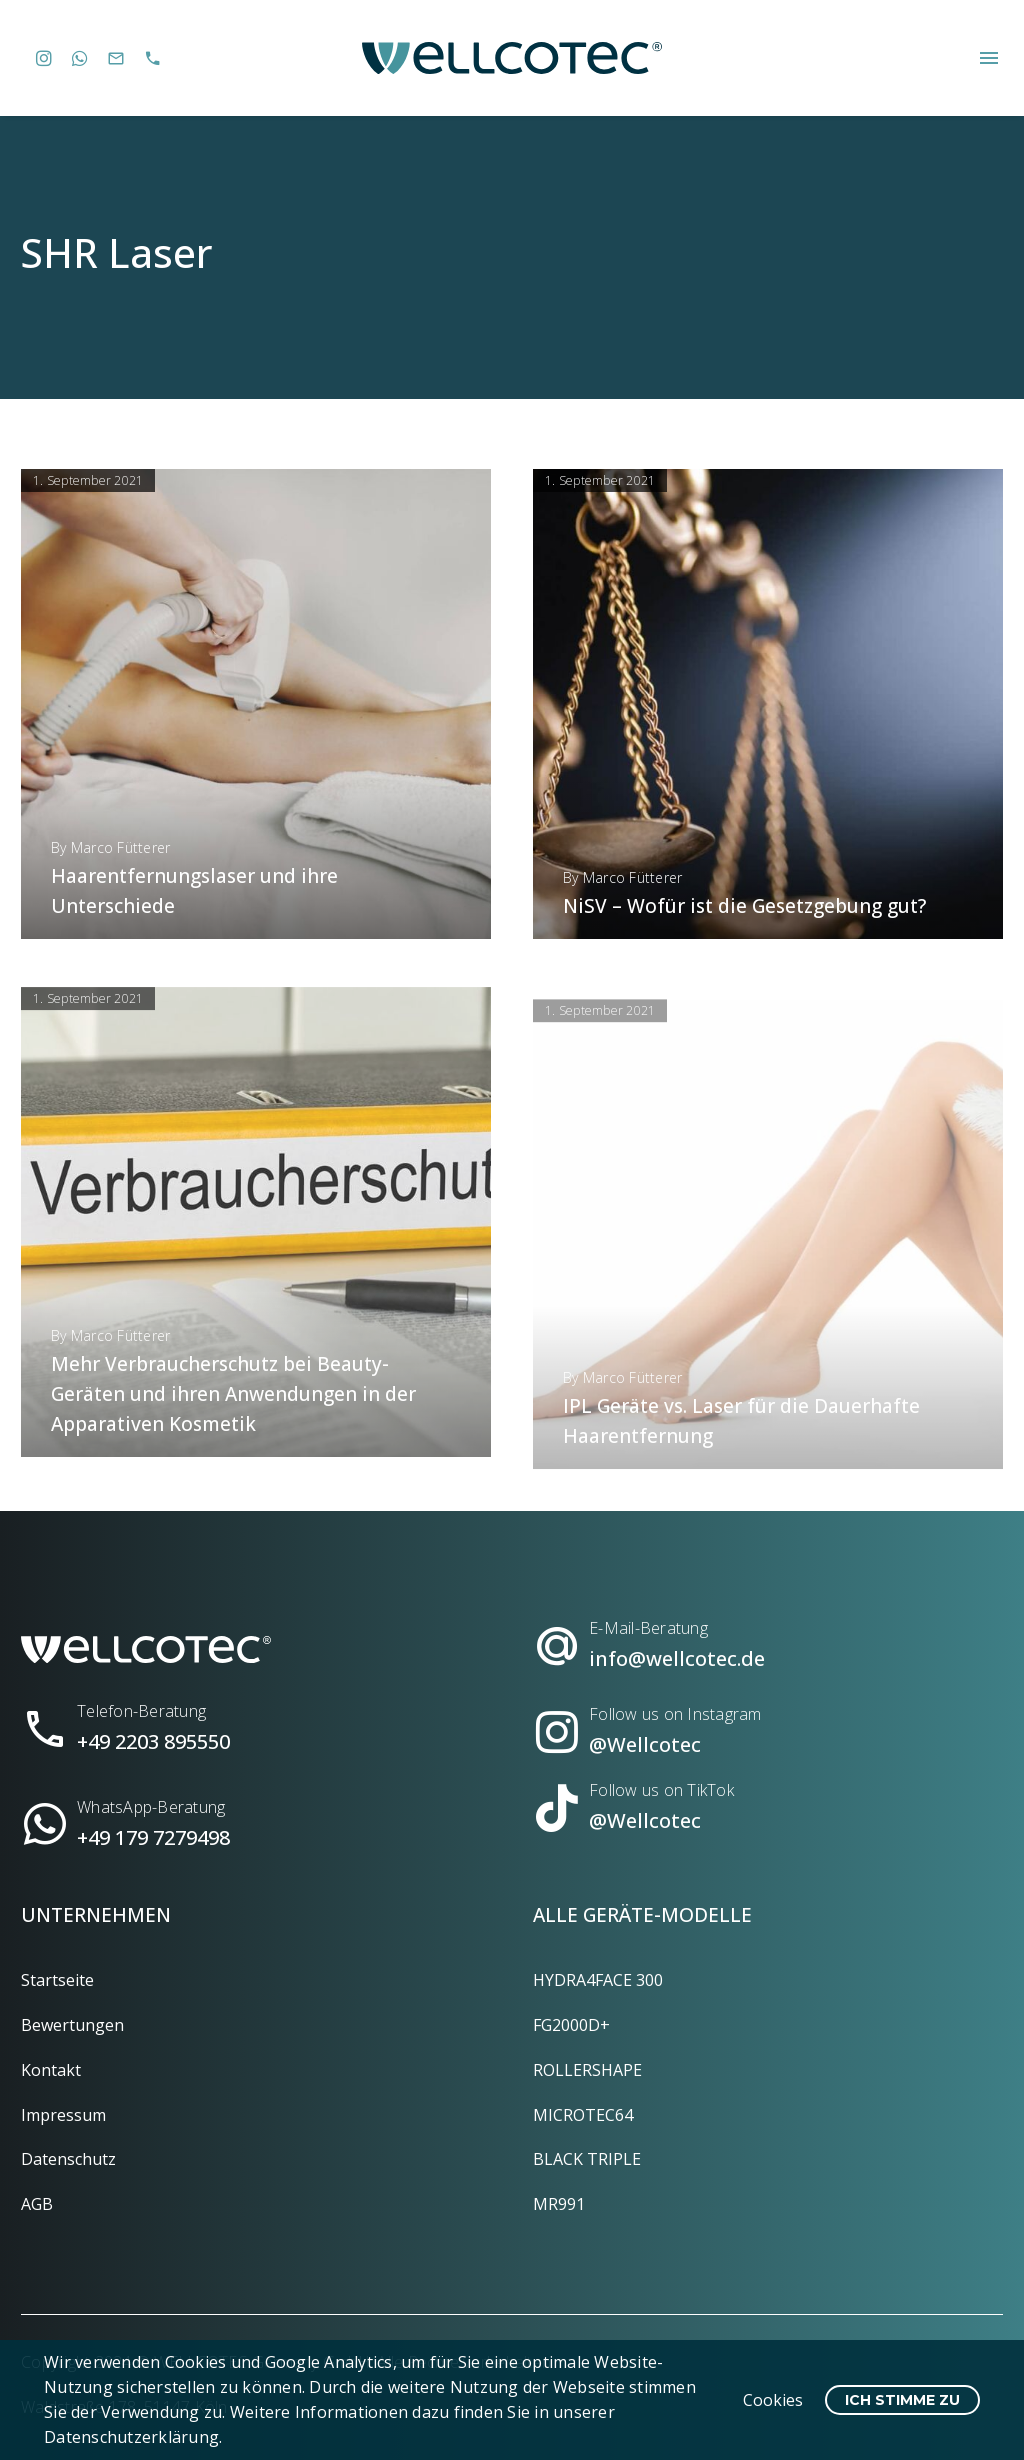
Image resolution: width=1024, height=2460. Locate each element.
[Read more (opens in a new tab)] (256, 1721)
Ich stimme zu (902, 2400)
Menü (989, 58)
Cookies (773, 2400)
